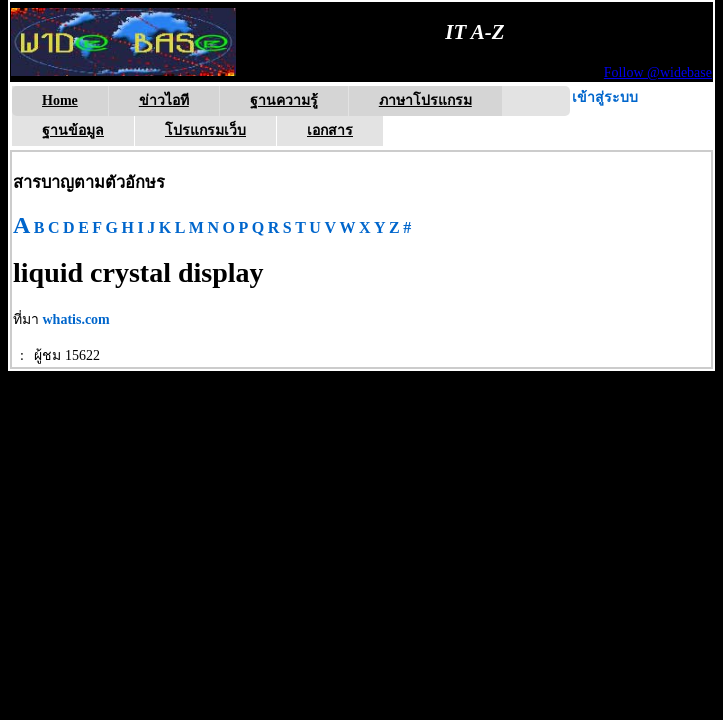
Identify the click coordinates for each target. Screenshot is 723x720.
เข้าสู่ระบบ (605, 97)
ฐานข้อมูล (73, 130)
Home (60, 100)
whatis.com (76, 319)
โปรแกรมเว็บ (205, 130)
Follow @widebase (658, 72)
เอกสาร (330, 130)
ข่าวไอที (164, 100)
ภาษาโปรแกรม (425, 100)
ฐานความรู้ (284, 100)
